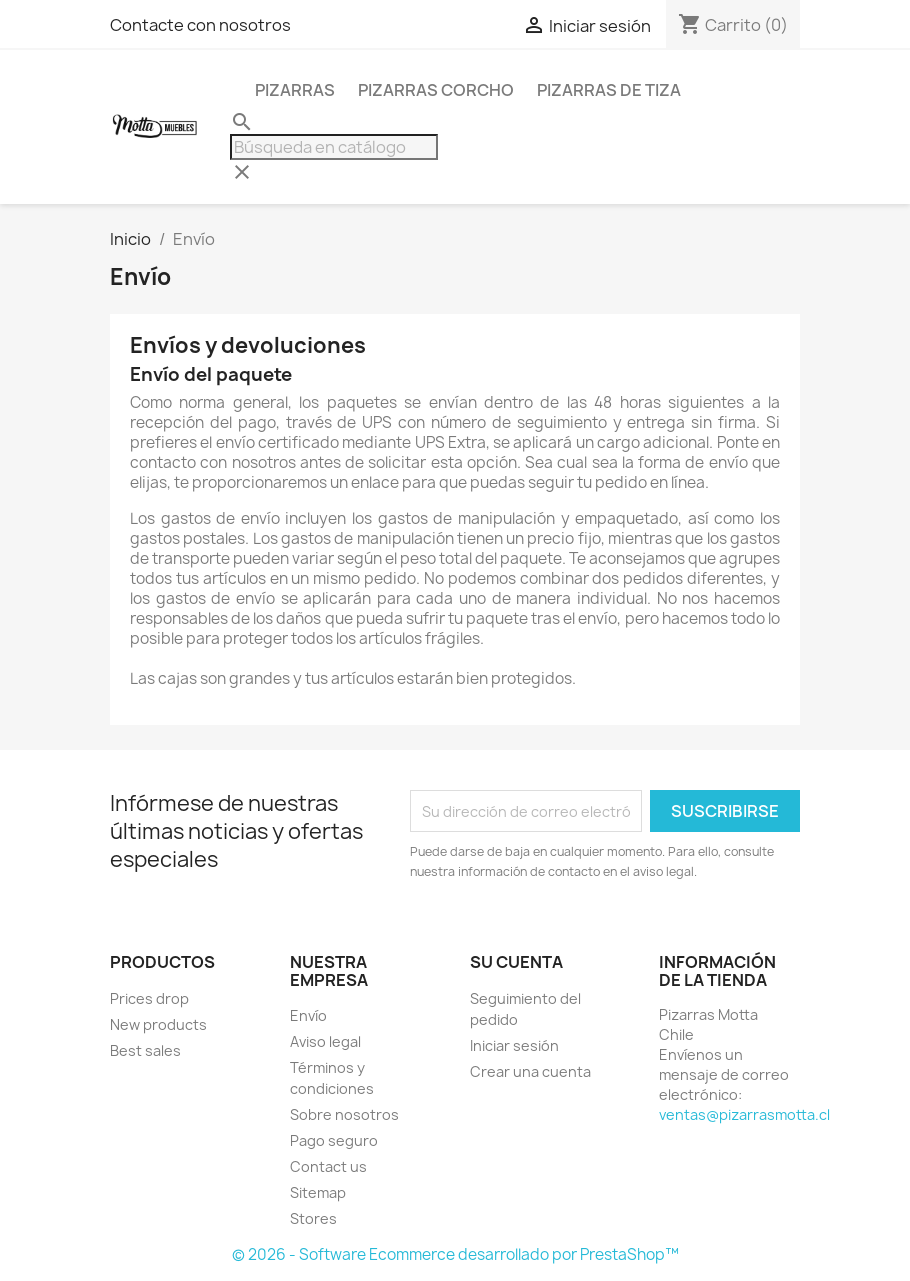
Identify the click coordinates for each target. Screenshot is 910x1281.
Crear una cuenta (530, 1071)
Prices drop (149, 998)
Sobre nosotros (344, 1114)
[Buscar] (334, 147)
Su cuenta (516, 962)
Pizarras (295, 90)
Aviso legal (325, 1041)
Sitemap (318, 1192)
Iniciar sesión (514, 1045)
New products (158, 1024)
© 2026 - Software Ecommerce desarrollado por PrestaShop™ (455, 1254)
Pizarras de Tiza (609, 90)
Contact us (328, 1166)
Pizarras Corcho (436, 90)
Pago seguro (334, 1140)
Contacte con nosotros (200, 25)
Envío (308, 1015)
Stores (313, 1218)
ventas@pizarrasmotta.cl (744, 1114)
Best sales (145, 1050)
